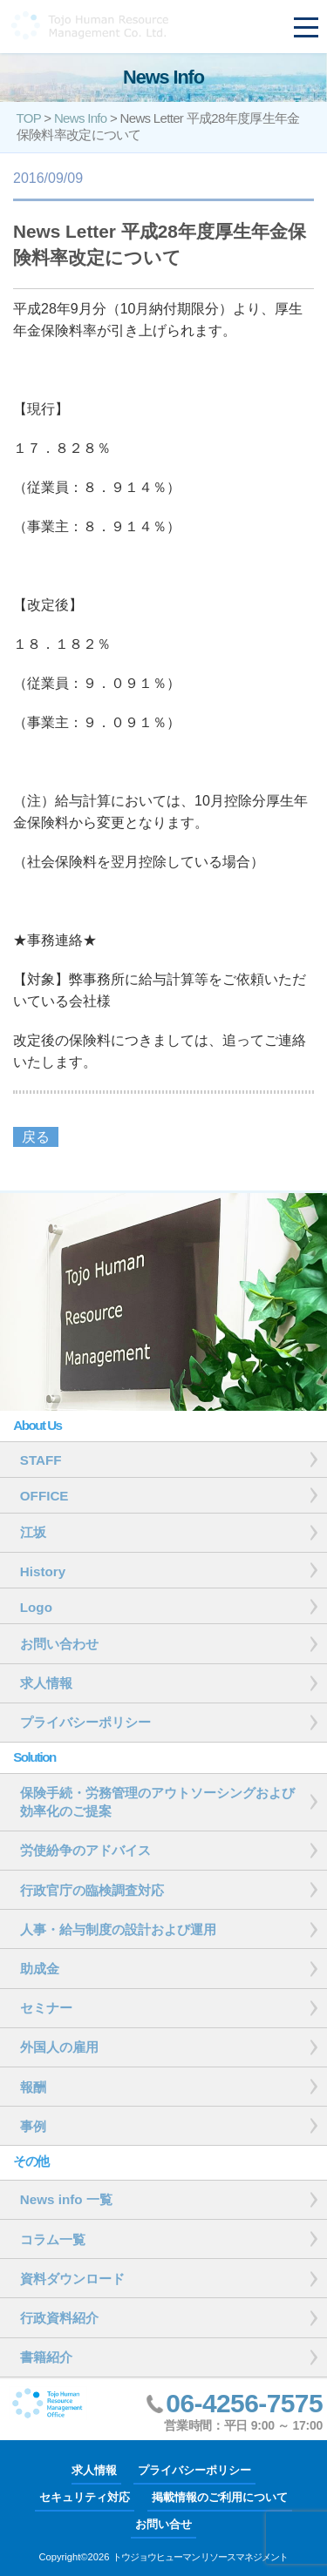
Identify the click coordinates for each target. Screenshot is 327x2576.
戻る (36, 1137)
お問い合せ (163, 2524)
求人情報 (94, 2470)
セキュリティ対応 (84, 2497)
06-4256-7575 (244, 2403)
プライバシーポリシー (194, 2470)
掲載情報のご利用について (220, 2497)
